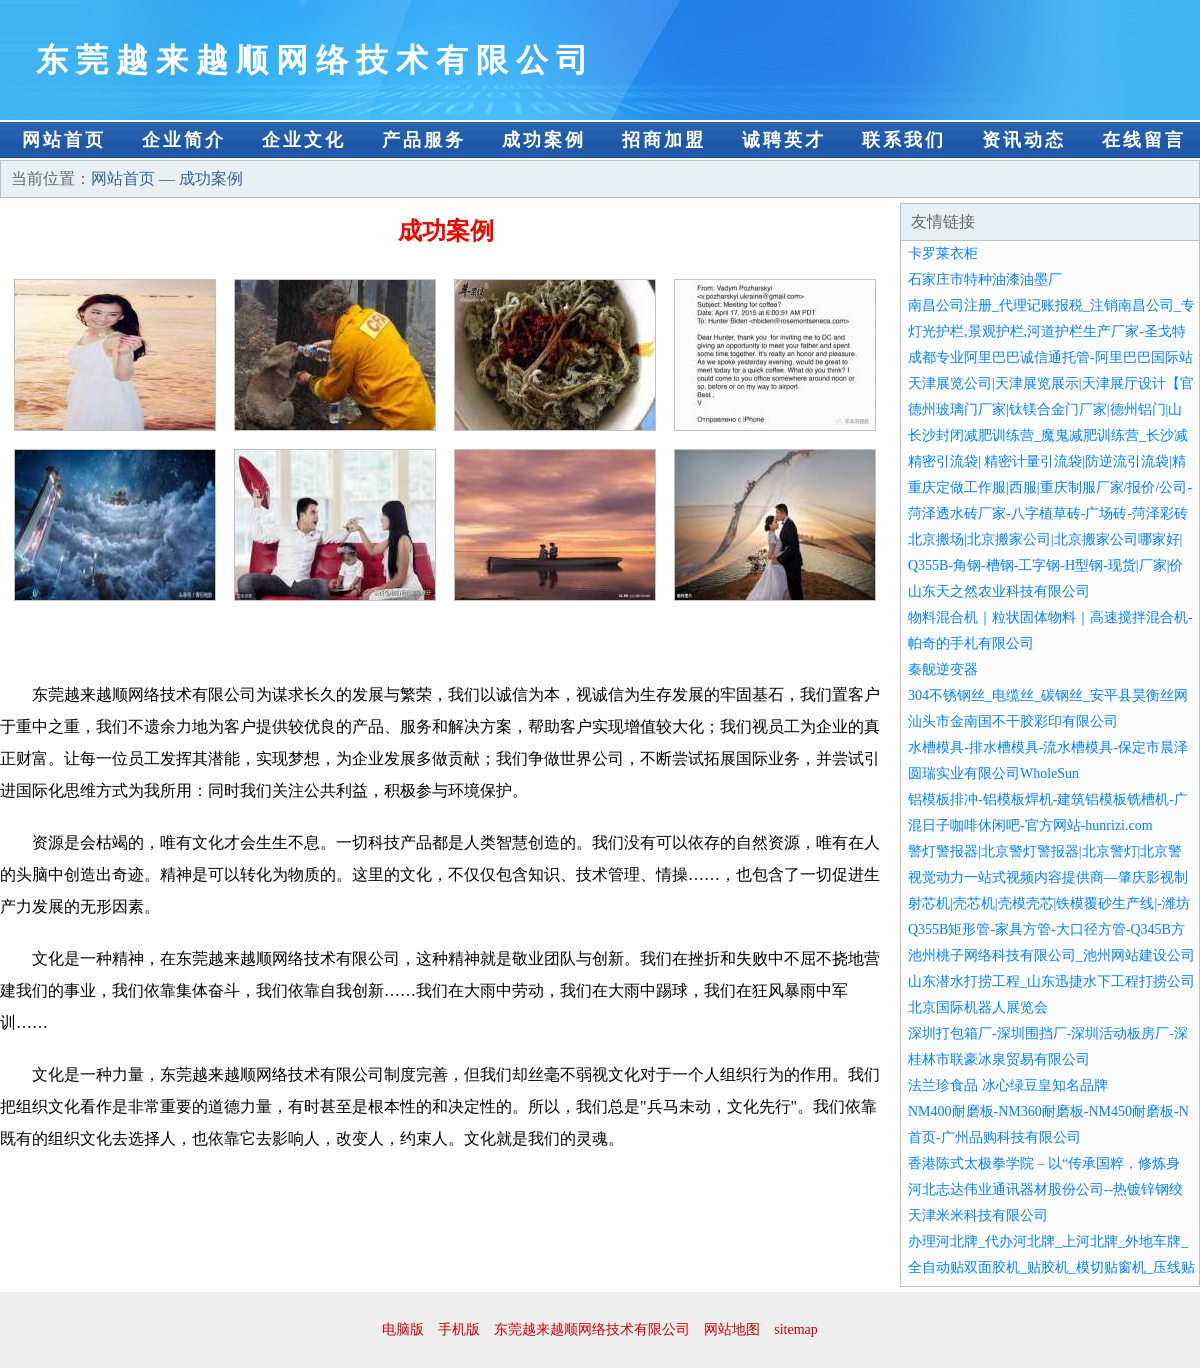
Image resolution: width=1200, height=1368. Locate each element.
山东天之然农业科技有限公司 (999, 591)
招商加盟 (664, 140)
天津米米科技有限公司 (978, 1215)
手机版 (459, 1329)
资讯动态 (1024, 140)
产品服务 (424, 140)
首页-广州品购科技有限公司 (994, 1137)
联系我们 (904, 140)
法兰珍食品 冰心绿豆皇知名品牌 (1008, 1085)
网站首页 (64, 140)
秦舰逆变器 (943, 669)
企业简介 (184, 140)
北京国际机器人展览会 (978, 1007)
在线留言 (1144, 140)
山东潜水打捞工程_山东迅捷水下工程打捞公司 (1051, 981)
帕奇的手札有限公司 (971, 643)
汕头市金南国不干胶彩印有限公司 (1013, 721)
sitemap (796, 1329)
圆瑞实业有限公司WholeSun (993, 773)
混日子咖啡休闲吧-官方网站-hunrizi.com (1030, 825)
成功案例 (544, 140)
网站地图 (732, 1329)
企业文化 (304, 140)
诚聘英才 (784, 140)
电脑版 (403, 1329)
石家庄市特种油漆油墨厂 (985, 279)
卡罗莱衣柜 (943, 253)
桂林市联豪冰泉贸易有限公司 (999, 1059)
